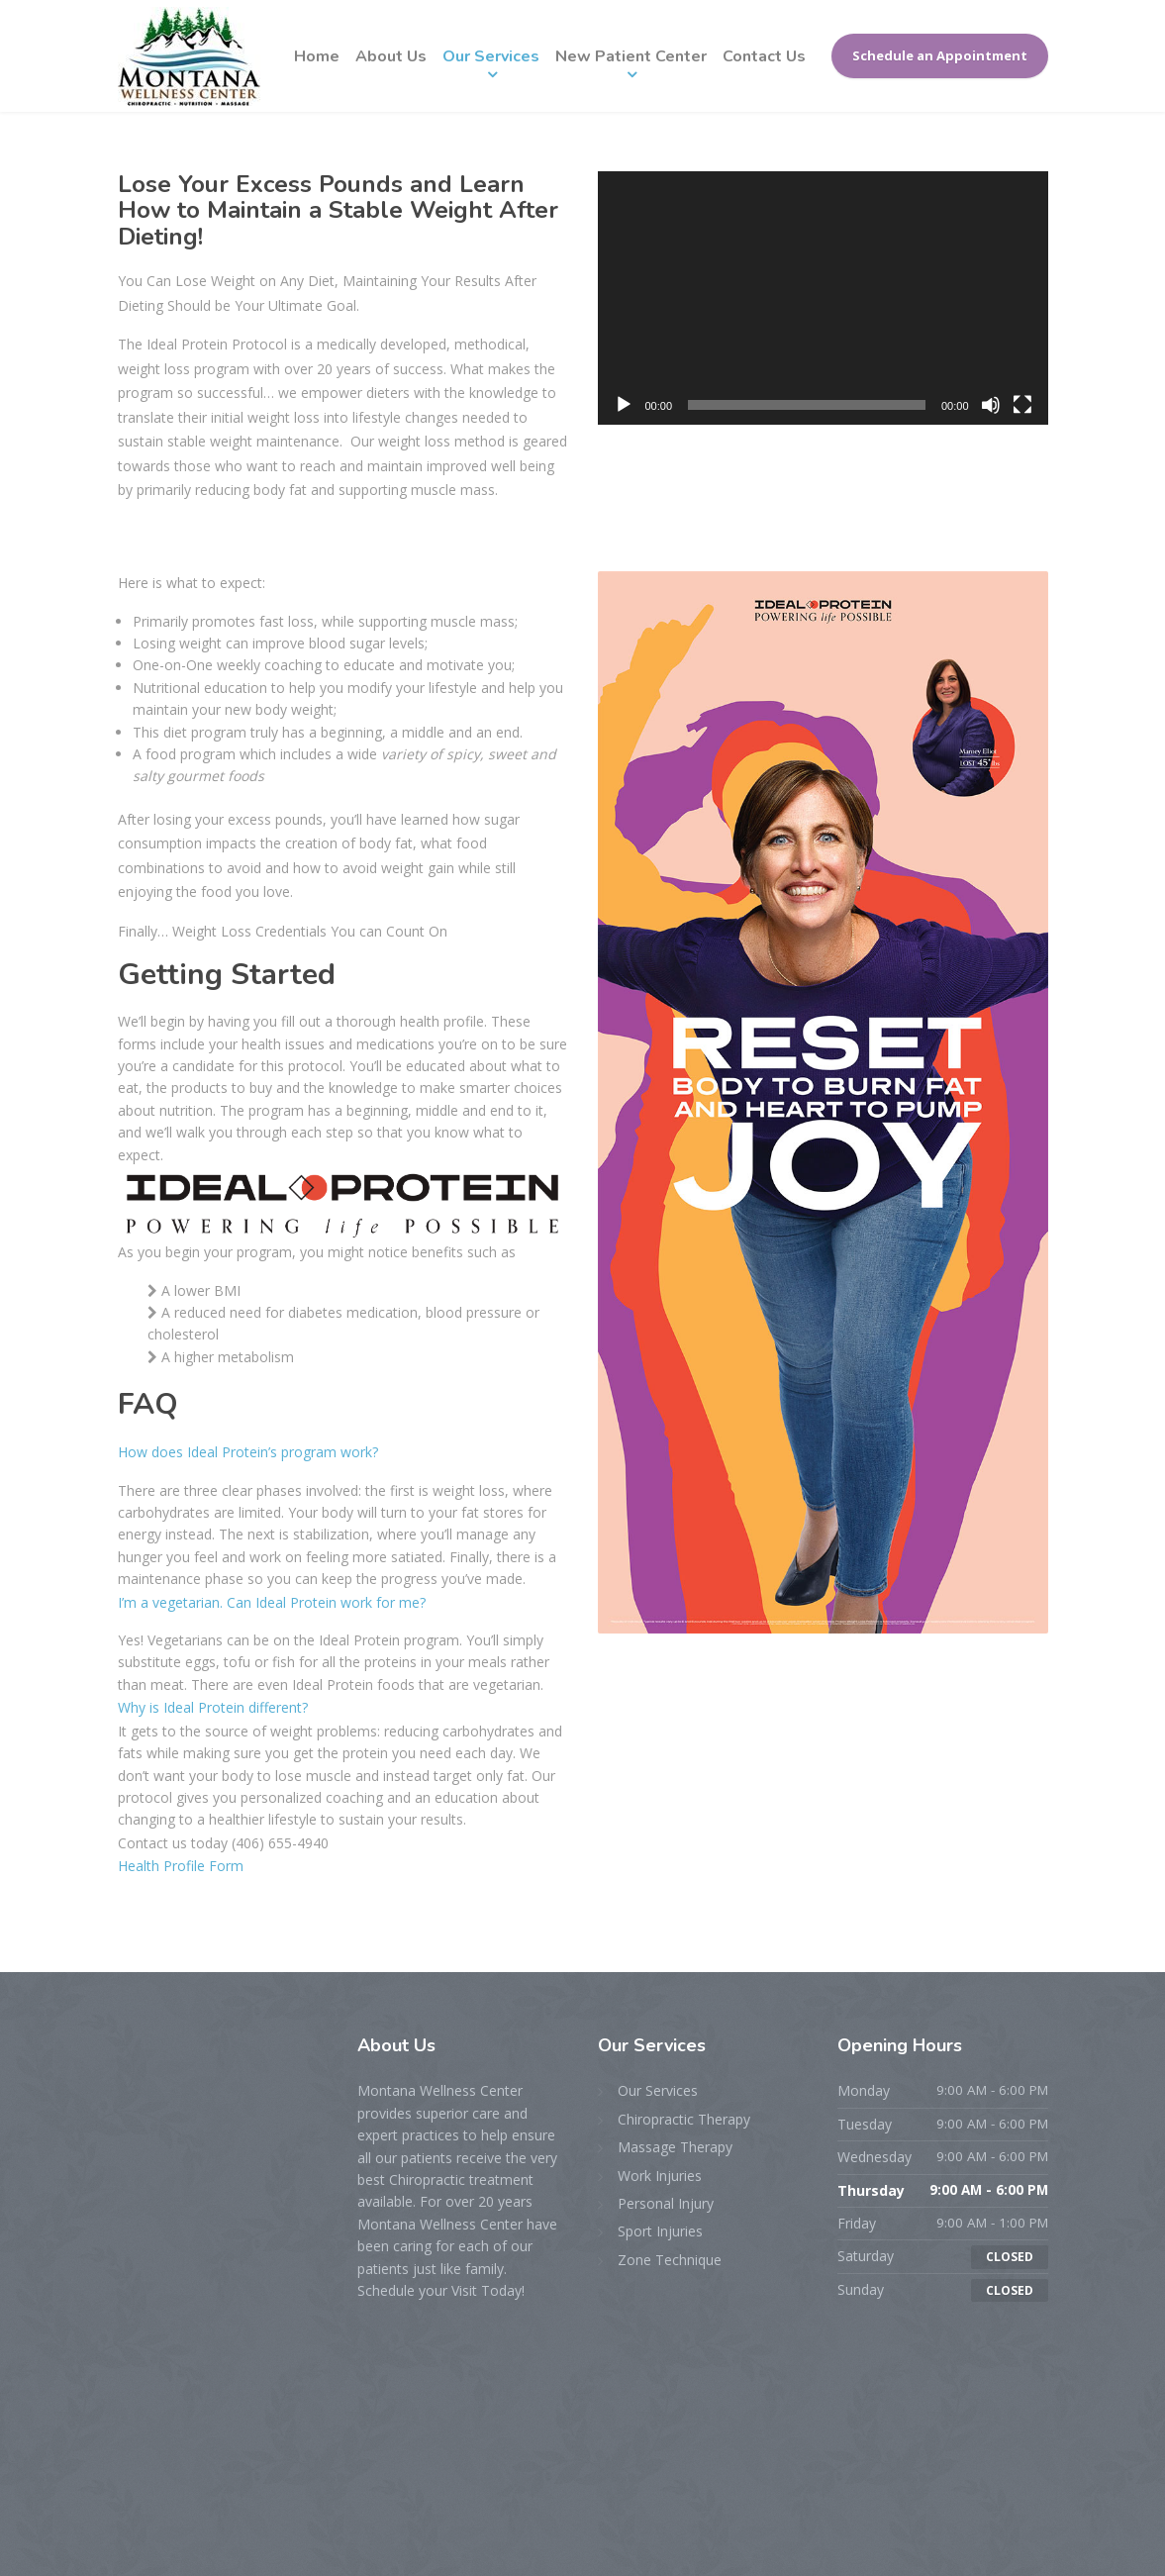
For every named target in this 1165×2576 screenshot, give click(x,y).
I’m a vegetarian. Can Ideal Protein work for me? (272, 1602)
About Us (391, 56)
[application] (823, 298)
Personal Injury (666, 2203)
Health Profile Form (180, 1865)
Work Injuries (660, 2175)
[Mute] (991, 405)
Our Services (490, 56)
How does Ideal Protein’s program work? (248, 1451)
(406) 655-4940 (280, 1842)
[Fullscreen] (1022, 405)
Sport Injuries (660, 2231)
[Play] (623, 405)
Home (317, 56)
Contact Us (764, 56)
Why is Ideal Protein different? (213, 1707)
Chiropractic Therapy (684, 2119)
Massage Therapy (675, 2146)
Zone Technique (670, 2259)
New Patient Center (631, 56)
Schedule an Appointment (939, 55)
